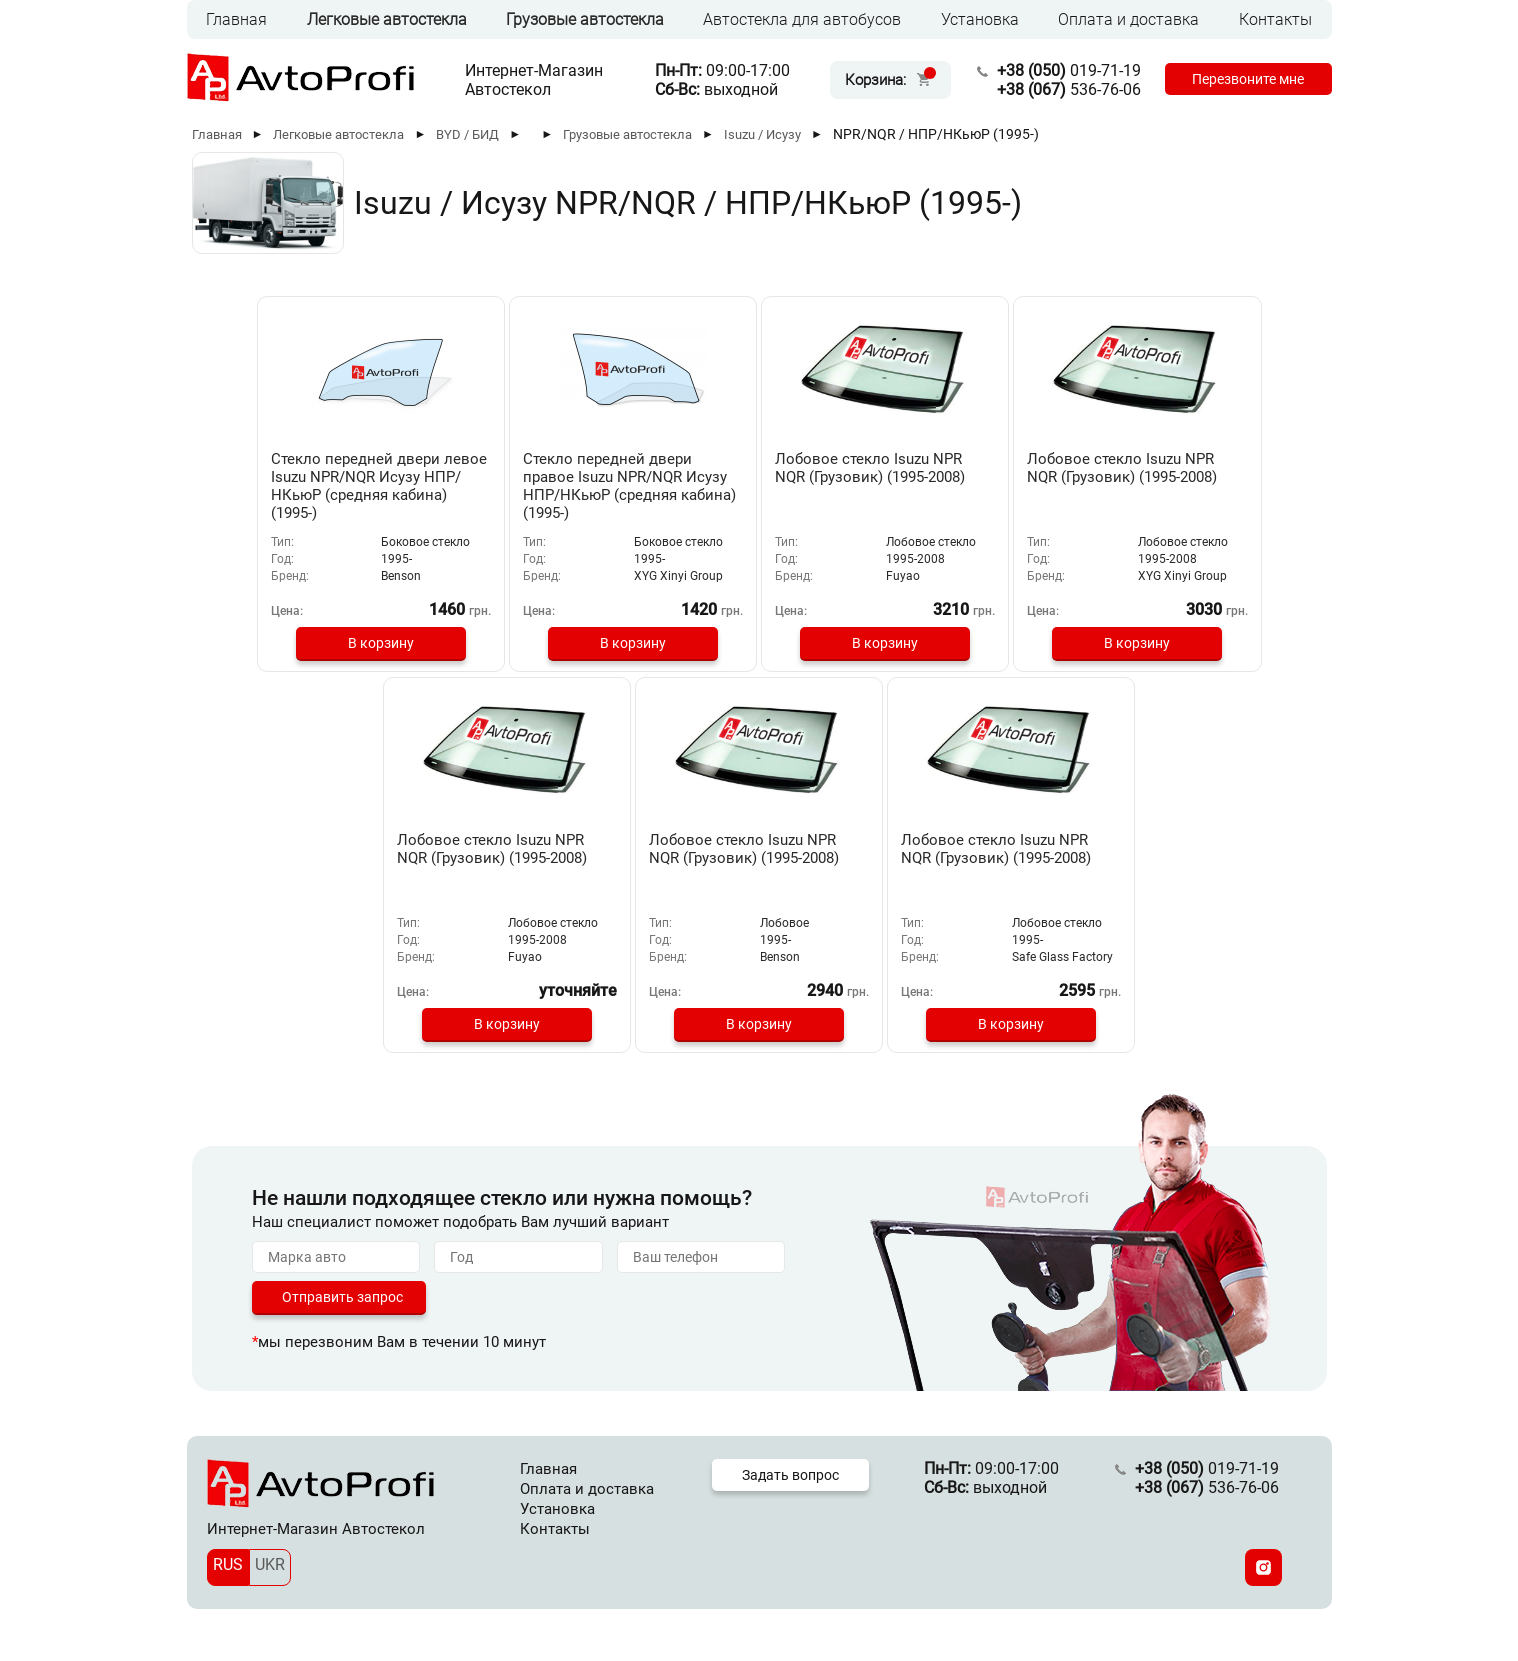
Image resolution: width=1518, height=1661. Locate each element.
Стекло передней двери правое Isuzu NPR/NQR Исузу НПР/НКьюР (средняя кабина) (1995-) (530, 486)
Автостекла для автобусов (802, 19)
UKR (270, 1576)
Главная (236, 19)
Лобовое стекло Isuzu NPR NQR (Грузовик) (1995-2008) (758, 477)
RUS (228, 1576)
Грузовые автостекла (585, 19)
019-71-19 (1063, 70)
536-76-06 (1063, 89)
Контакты (1275, 19)
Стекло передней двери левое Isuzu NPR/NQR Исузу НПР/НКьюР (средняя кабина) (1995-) (309, 486)
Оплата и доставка (1128, 19)
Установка (980, 19)
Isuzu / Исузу (762, 134)
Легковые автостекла (387, 19)
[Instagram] (1263, 1579)
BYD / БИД (467, 134)
